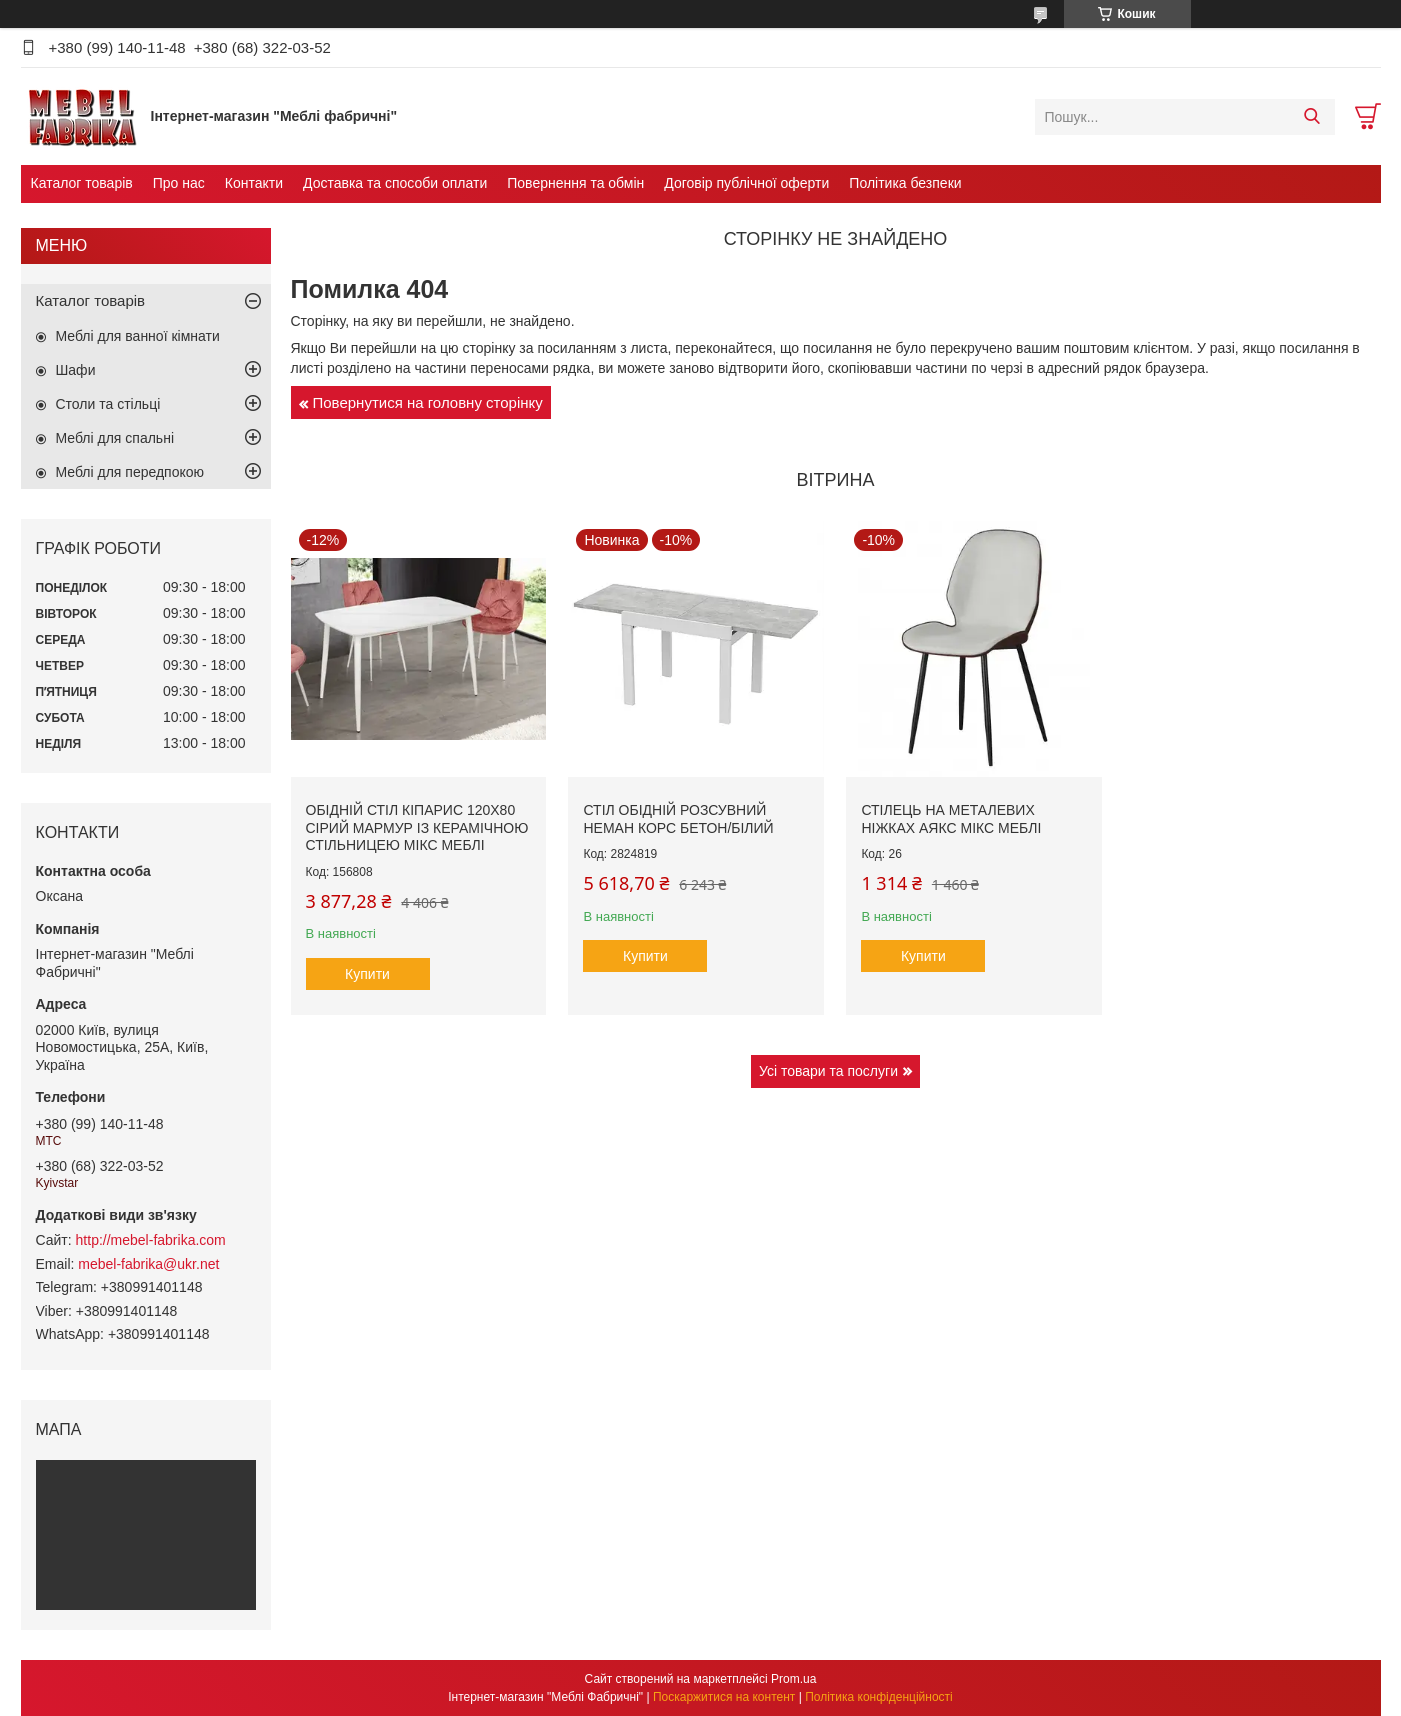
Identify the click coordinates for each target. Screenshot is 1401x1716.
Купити (367, 974)
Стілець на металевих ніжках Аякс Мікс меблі (951, 819)
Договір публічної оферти (746, 183)
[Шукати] (1312, 117)
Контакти (254, 183)
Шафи (76, 370)
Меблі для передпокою (130, 472)
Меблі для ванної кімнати (138, 336)
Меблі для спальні (115, 438)
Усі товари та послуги (828, 1071)
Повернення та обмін (575, 183)
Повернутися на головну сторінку (428, 402)
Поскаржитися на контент (724, 1697)
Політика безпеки (905, 183)
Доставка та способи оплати (395, 183)
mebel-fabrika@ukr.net (148, 1264)
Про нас (179, 183)
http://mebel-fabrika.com (151, 1240)
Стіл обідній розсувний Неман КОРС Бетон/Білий (678, 819)
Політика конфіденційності (879, 1697)
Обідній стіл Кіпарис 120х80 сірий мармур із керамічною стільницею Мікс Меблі (417, 827)
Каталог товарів (82, 183)
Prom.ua (793, 1679)
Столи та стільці (108, 404)
